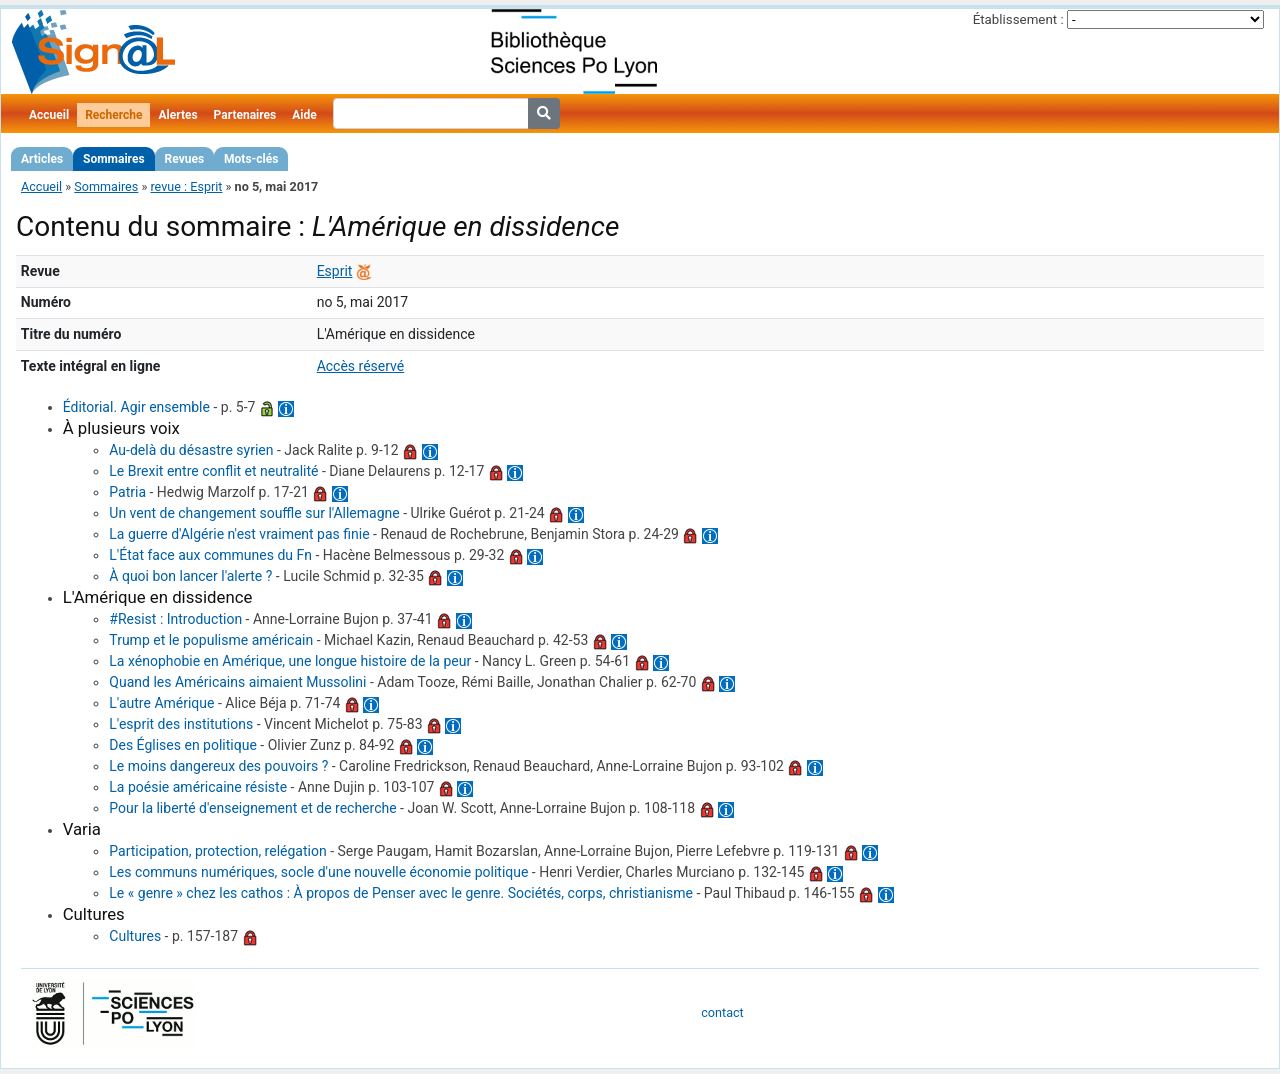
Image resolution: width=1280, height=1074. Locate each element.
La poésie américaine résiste (198, 787)
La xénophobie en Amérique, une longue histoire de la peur (290, 661)
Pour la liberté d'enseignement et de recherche (252, 808)
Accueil (49, 115)
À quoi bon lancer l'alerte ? (190, 576)
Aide (304, 115)
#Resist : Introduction (175, 619)
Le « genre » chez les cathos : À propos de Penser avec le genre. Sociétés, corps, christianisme (401, 893)
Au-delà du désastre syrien (191, 450)
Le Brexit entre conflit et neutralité (213, 471)
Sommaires (113, 159)
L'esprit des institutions (181, 724)
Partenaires (245, 115)
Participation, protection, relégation (217, 851)
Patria (127, 492)
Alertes (177, 115)
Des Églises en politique (183, 745)
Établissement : (1018, 19)
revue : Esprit (186, 186)
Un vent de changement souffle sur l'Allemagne (254, 513)
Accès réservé (361, 366)
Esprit (335, 271)
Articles (42, 159)
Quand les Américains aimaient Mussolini (237, 682)
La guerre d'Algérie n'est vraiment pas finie (239, 534)
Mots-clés (251, 159)
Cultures (135, 936)
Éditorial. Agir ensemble (136, 407)
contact (722, 1012)
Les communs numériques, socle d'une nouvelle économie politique (318, 872)
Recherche (113, 115)
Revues (185, 159)
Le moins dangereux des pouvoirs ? (218, 766)
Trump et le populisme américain (211, 640)
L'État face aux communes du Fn (210, 555)
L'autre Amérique (161, 703)
